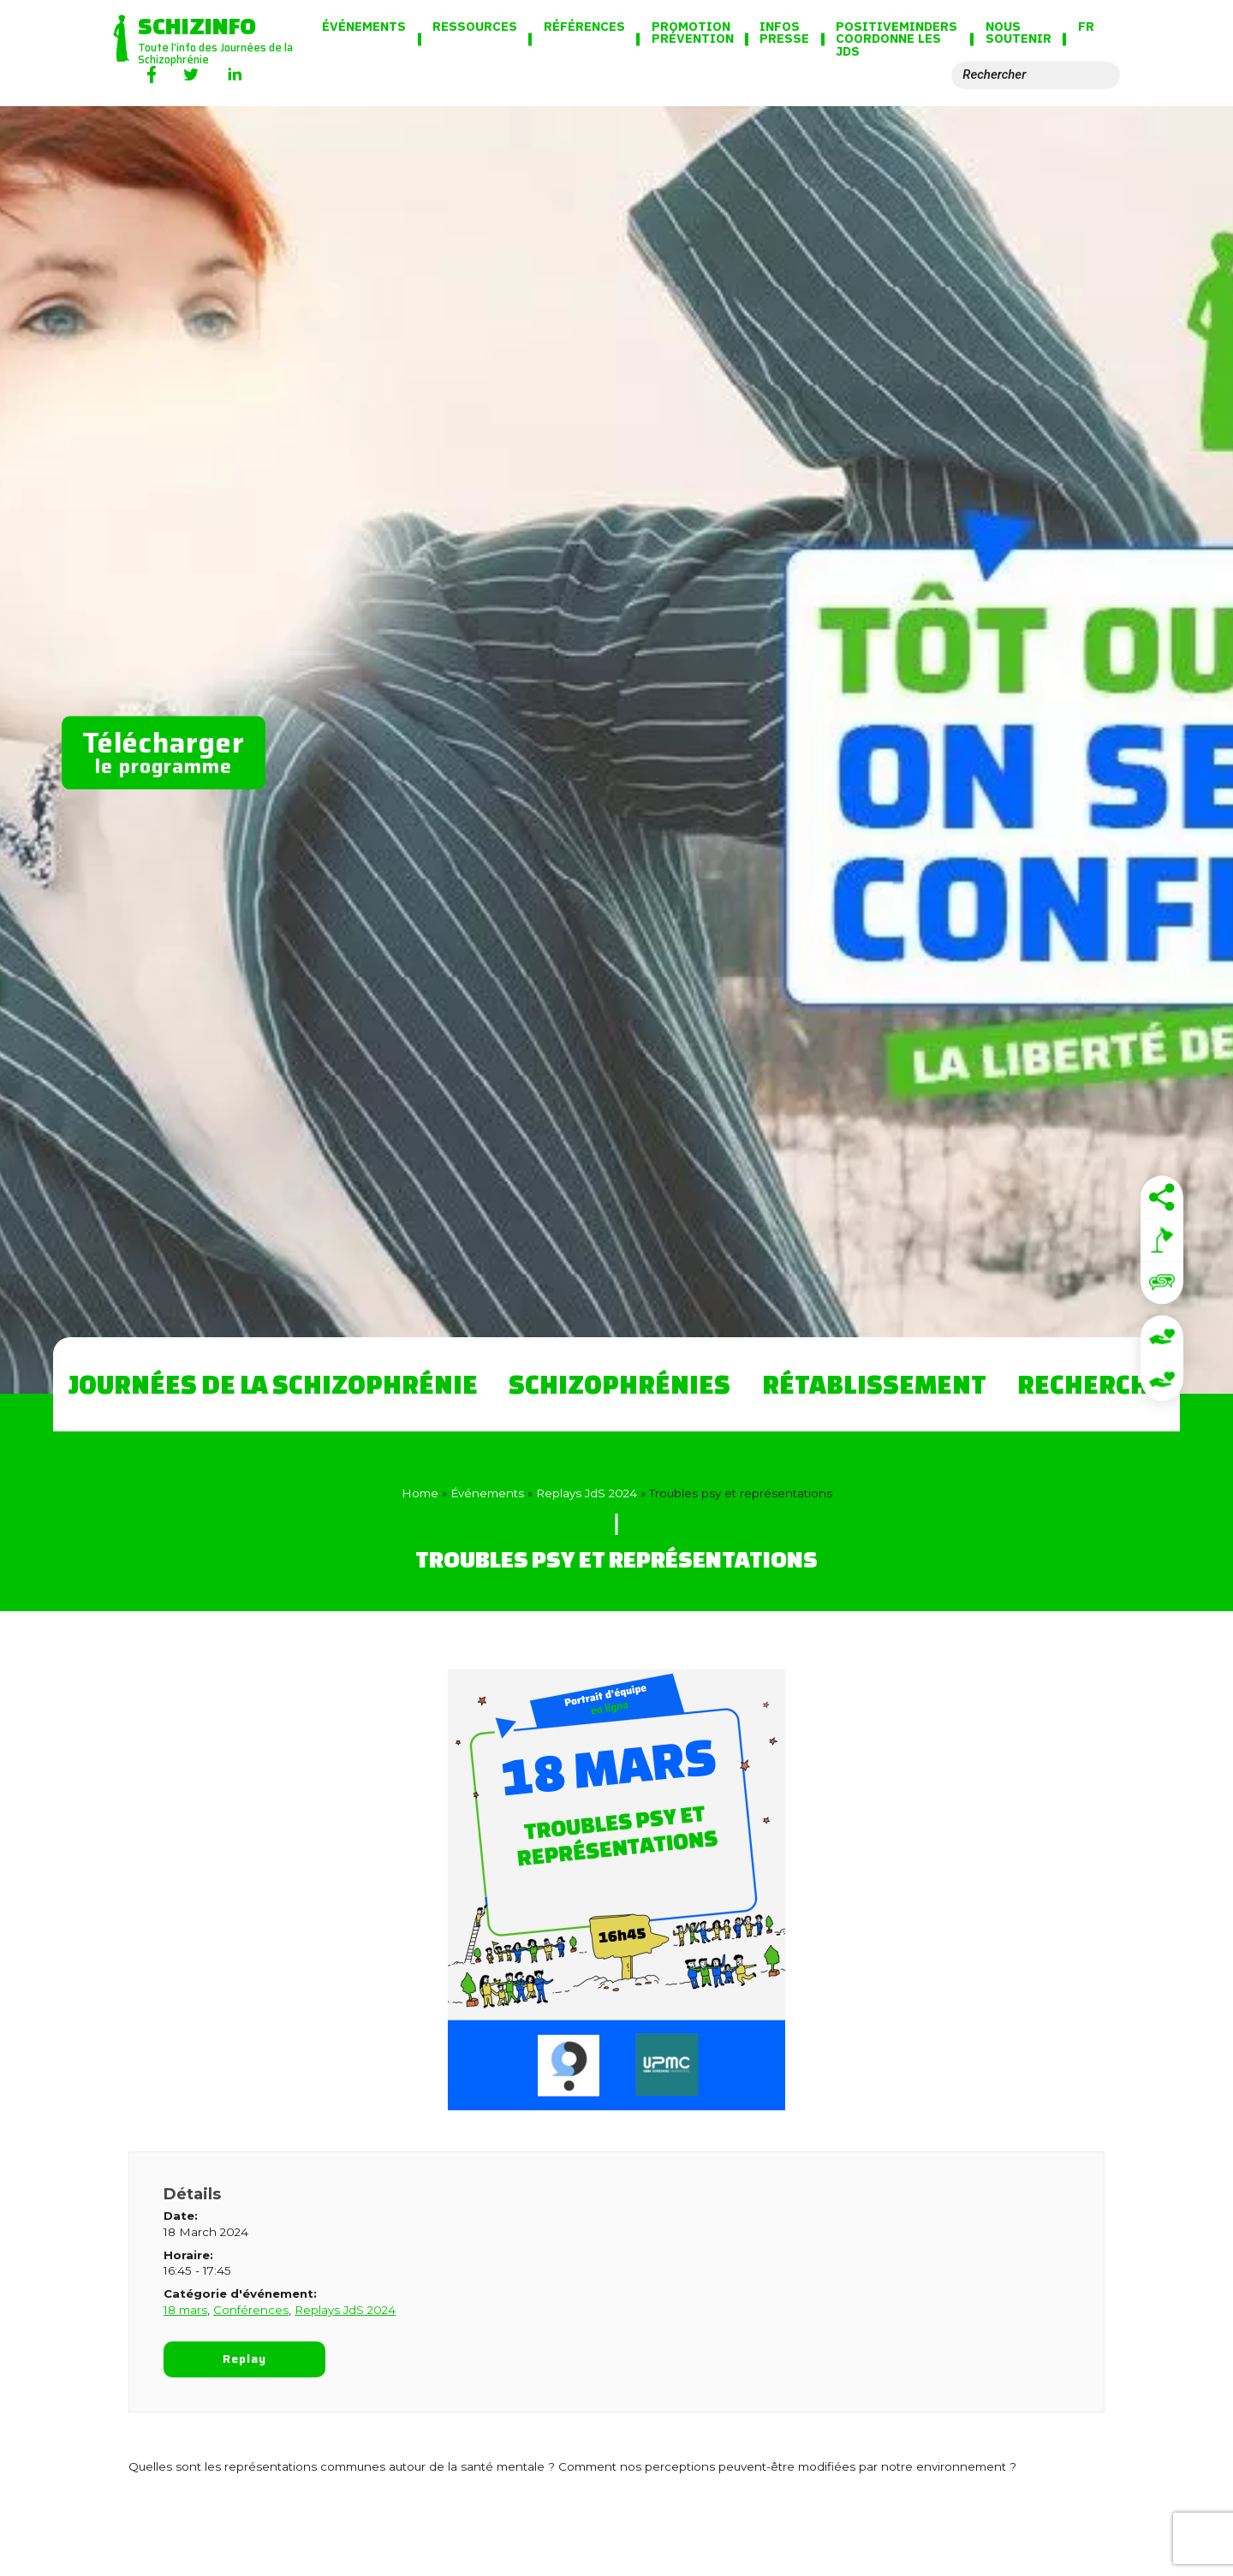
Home (420, 1493)
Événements (364, 27)
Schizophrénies (619, 1384)
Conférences (251, 2310)
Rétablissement (874, 1384)
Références (584, 27)
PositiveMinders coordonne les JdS (896, 40)
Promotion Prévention (693, 33)
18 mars (185, 2310)
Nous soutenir (1018, 33)
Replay (245, 2359)
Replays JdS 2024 (586, 1493)
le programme (163, 751)
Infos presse (784, 33)
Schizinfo (197, 25)
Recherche (1090, 1384)
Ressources (474, 27)
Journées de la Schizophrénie (273, 1384)
